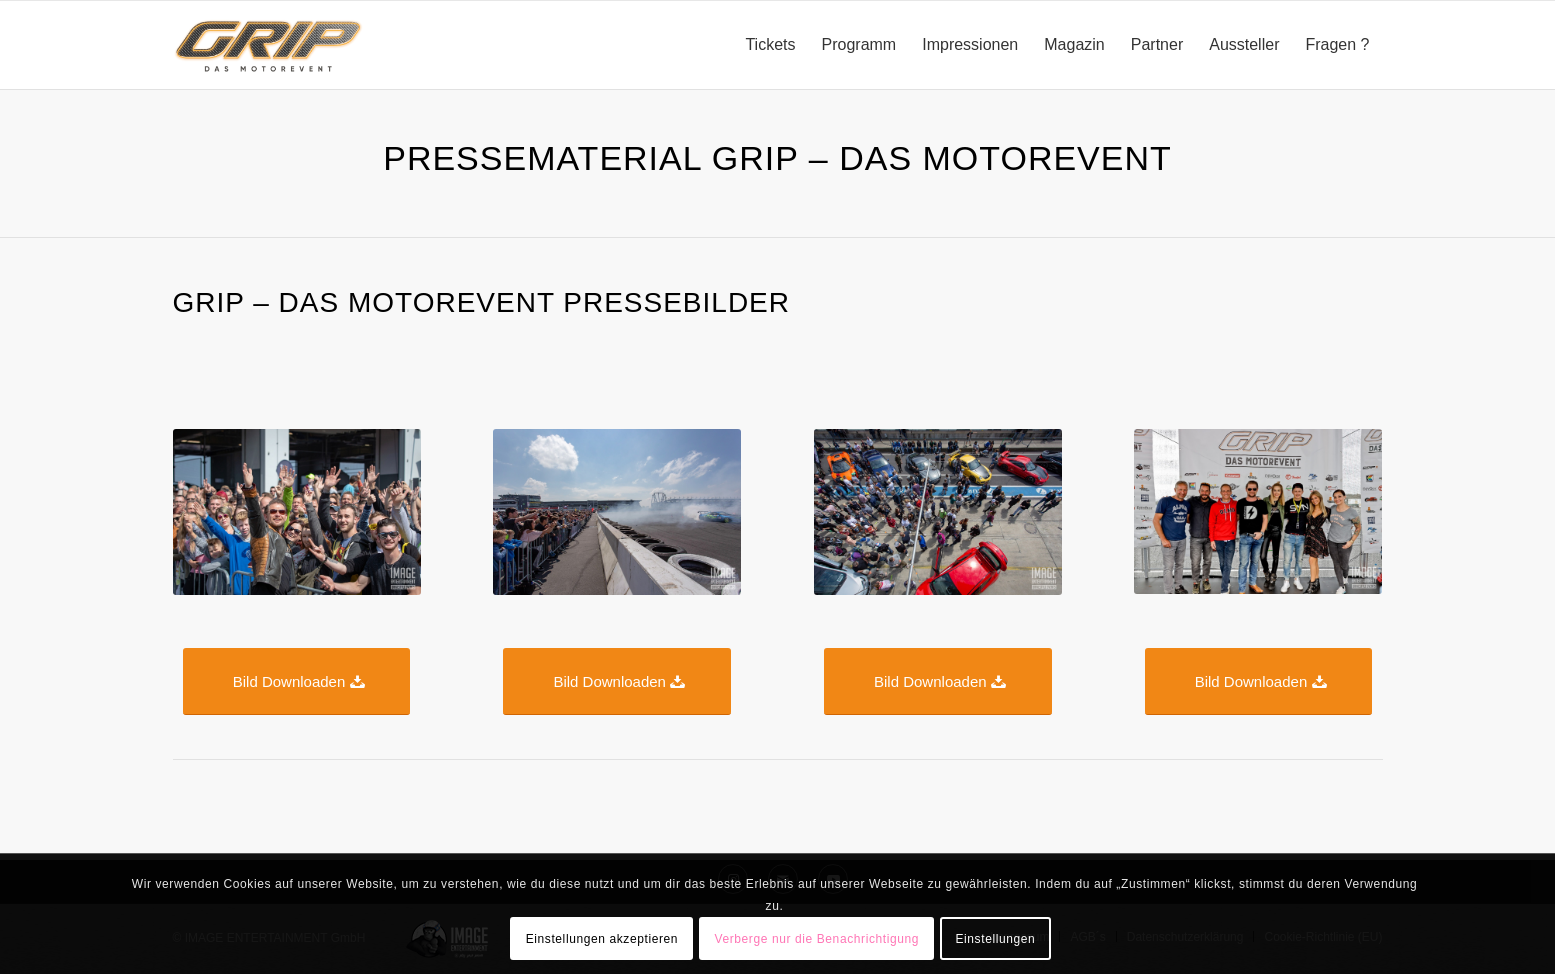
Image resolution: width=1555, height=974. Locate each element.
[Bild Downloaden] (297, 681)
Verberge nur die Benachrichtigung (816, 939)
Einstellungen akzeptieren (602, 939)
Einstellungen (995, 939)
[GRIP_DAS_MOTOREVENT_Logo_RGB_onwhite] (269, 45)
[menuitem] (770, 45)
